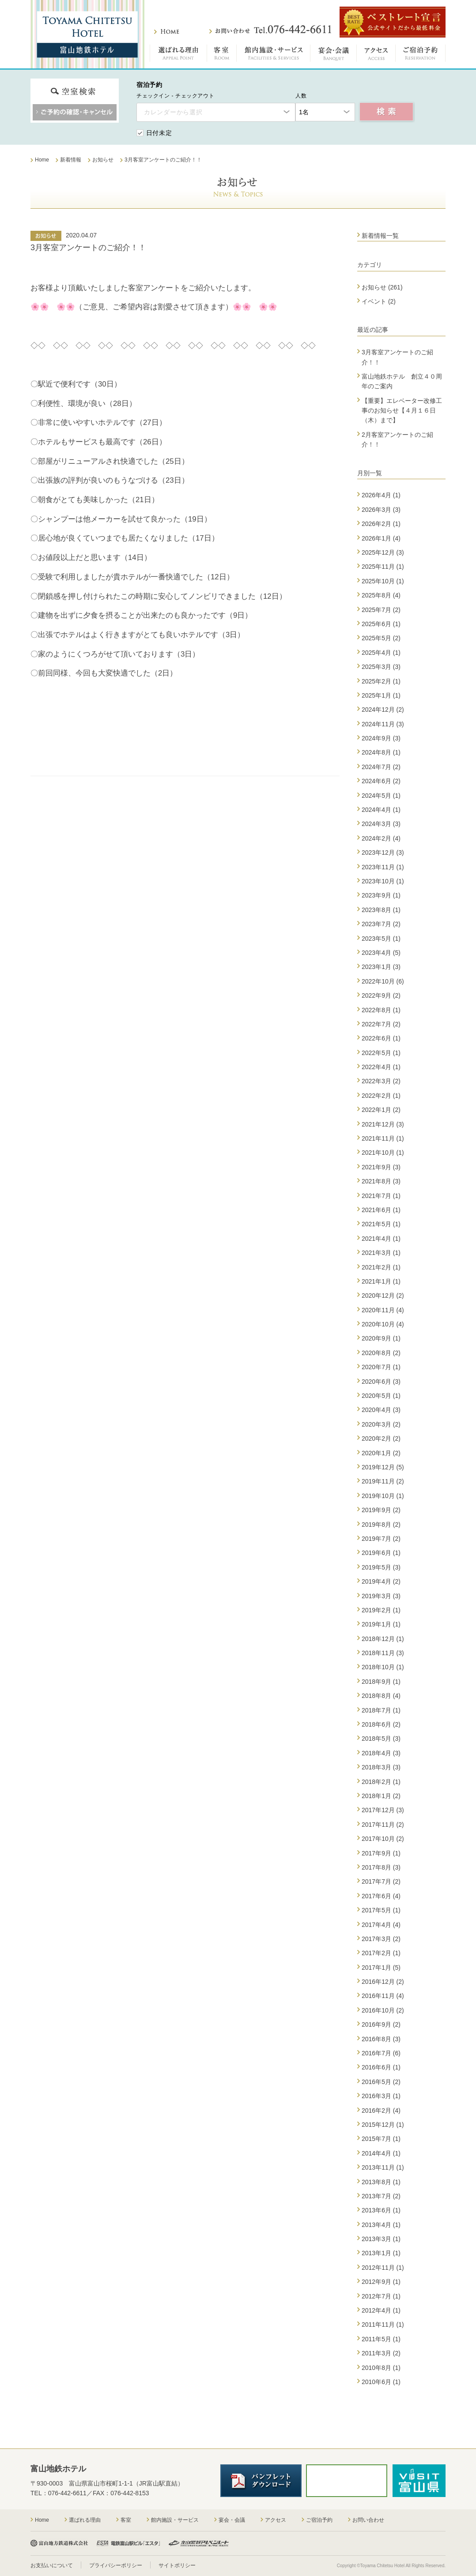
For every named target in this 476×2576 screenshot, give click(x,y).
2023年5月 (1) (381, 938)
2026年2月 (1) (381, 523)
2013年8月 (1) (381, 2181)
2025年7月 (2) (381, 609)
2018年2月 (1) (381, 1781)
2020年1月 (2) (381, 1453)
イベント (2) (379, 301)
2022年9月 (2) (381, 995)
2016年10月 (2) (383, 2010)
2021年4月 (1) (381, 1238)
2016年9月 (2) (381, 2024)
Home (42, 2520)
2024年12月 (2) (383, 709)
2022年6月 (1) (381, 1038)
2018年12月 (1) (383, 1638)
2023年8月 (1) (381, 909)
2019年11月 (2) (383, 1481)
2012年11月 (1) (383, 2267)
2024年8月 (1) (381, 752)
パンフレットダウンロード (261, 2480)
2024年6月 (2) (381, 781)
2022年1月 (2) (381, 1109)
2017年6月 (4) (381, 1896)
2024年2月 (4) (381, 838)
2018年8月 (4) (381, 1695)
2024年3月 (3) (381, 823)
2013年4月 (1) (381, 2224)
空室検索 (387, 112)
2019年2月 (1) (381, 1610)
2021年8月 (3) (381, 1181)
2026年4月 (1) (381, 495)
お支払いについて (51, 2565)
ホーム (166, 31)
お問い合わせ (270, 29)
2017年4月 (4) (381, 1924)
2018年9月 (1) (381, 1681)
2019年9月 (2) (381, 1509)
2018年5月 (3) (381, 1738)
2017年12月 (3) (383, 1810)
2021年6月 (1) (381, 1209)
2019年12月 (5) (383, 1467)
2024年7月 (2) (381, 766)
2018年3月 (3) (381, 1767)
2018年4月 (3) (381, 1753)
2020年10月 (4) (383, 1324)
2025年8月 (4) (381, 595)
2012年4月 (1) (381, 2310)
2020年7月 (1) (381, 1367)
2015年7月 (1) (381, 2138)
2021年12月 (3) (383, 1124)
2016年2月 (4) (381, 2110)
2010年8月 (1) (381, 2367)
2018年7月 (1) (381, 1710)
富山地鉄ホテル (87, 34)
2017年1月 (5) (381, 1967)
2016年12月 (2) (383, 1981)
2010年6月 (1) (381, 2381)
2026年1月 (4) (381, 538)
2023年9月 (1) (381, 895)
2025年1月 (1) (381, 695)
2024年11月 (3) (383, 724)
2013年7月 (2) (381, 2196)
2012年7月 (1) (381, 2296)
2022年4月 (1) (381, 1066)
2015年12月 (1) (383, 2124)
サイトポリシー (177, 2565)
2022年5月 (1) (381, 1052)
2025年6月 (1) (381, 623)
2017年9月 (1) (381, 1853)
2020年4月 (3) (381, 1409)
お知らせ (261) (382, 287)
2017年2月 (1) (381, 1952)
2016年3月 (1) (381, 2095)
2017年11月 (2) (383, 1824)
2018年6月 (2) (381, 1724)
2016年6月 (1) (381, 2067)
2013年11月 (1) (383, 2167)
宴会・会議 (333, 54)
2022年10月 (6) (383, 981)
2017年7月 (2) (381, 1881)
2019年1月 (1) (381, 1624)
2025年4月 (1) (381, 652)
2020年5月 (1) (381, 1395)
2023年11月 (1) (383, 867)
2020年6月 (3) (381, 1381)
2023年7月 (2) (381, 924)
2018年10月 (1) (383, 1667)
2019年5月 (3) (381, 1567)
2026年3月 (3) (381, 509)
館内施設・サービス (273, 54)
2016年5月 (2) (381, 2081)
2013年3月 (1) (381, 2238)
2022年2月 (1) (381, 1095)
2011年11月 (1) (383, 2324)
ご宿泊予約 (421, 54)
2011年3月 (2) (381, 2353)
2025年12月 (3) (383, 552)
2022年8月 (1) (381, 1010)
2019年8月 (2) (381, 1524)
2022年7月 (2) (381, 1024)
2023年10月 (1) (383, 881)
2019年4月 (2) (381, 1581)
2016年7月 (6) (381, 2053)
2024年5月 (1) (381, 795)
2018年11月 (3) (383, 1652)
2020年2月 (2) (381, 1438)
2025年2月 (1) (381, 681)
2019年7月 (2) (381, 1538)
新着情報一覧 (380, 235)
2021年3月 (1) (381, 1252)
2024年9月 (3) (381, 738)
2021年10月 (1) (383, 1152)
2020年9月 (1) (381, 1338)
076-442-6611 (67, 2493)
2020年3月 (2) (381, 1424)
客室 (222, 54)
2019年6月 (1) (381, 1552)
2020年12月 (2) (383, 1295)
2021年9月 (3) (381, 1167)
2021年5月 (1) (381, 1224)
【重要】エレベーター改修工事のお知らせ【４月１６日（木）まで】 (402, 410)
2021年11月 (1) (383, 1138)
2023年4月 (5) (381, 952)
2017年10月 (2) (383, 1838)
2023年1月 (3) (381, 966)
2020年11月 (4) (383, 1310)
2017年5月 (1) (381, 1910)
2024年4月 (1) (381, 809)
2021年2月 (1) (381, 1267)
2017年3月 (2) (381, 1938)
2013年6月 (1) (381, 2210)
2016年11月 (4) (383, 1995)
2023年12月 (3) (383, 852)
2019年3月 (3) (381, 1596)
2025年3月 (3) (381, 666)
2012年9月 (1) (381, 2281)
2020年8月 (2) (381, 1352)
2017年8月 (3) (381, 1867)
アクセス (376, 54)
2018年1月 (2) (381, 1795)
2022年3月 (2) (381, 1081)
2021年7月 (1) (381, 1195)
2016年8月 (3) (381, 2039)
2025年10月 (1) (383, 581)
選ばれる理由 (178, 54)
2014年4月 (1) (381, 2153)
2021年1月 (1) (381, 1281)
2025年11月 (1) (383, 566)
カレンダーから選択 (173, 112)
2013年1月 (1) (381, 2253)
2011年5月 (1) (381, 2339)
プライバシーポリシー (115, 2565)
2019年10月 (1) (383, 1495)
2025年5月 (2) (381, 638)
